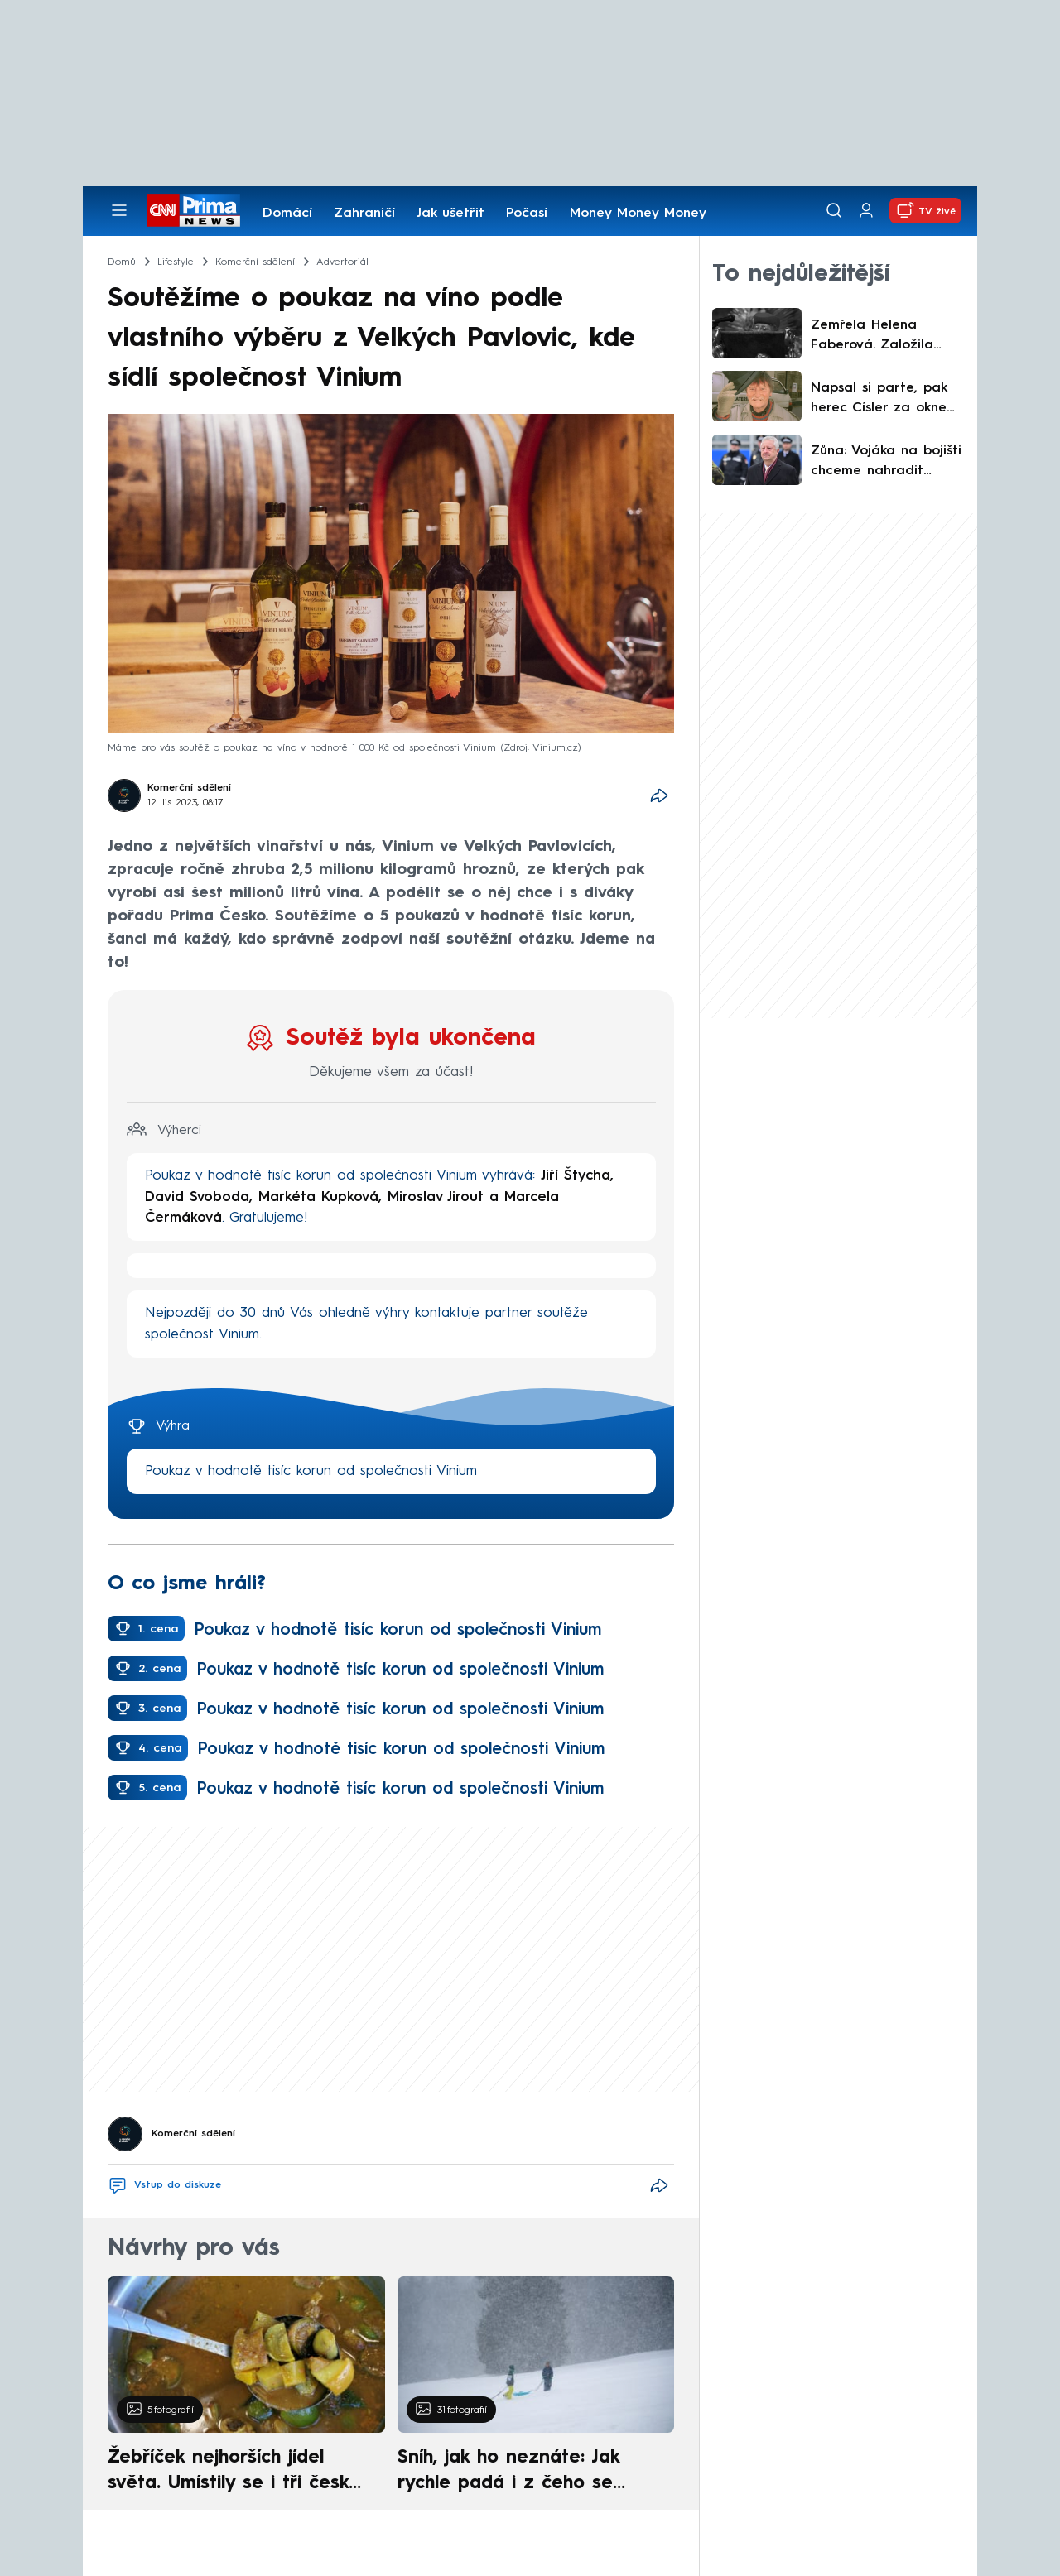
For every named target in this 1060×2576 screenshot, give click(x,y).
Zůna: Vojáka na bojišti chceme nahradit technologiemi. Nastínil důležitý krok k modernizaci (886, 463)
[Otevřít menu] (119, 210)
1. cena (158, 1629)
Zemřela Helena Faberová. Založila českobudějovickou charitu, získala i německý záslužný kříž (883, 337)
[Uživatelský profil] (866, 210)
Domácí (287, 213)
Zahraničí (364, 213)
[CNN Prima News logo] (193, 210)
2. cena (159, 1669)
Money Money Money (638, 213)
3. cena (159, 1708)
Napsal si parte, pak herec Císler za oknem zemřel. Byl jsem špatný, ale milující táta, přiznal (884, 400)
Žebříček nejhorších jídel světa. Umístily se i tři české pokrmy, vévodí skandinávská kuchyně (237, 2473)
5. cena (159, 1788)
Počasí (526, 213)
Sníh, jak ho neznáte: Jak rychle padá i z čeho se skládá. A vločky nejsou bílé (522, 2473)
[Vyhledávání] (834, 210)
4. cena (159, 1748)
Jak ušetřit (450, 213)
